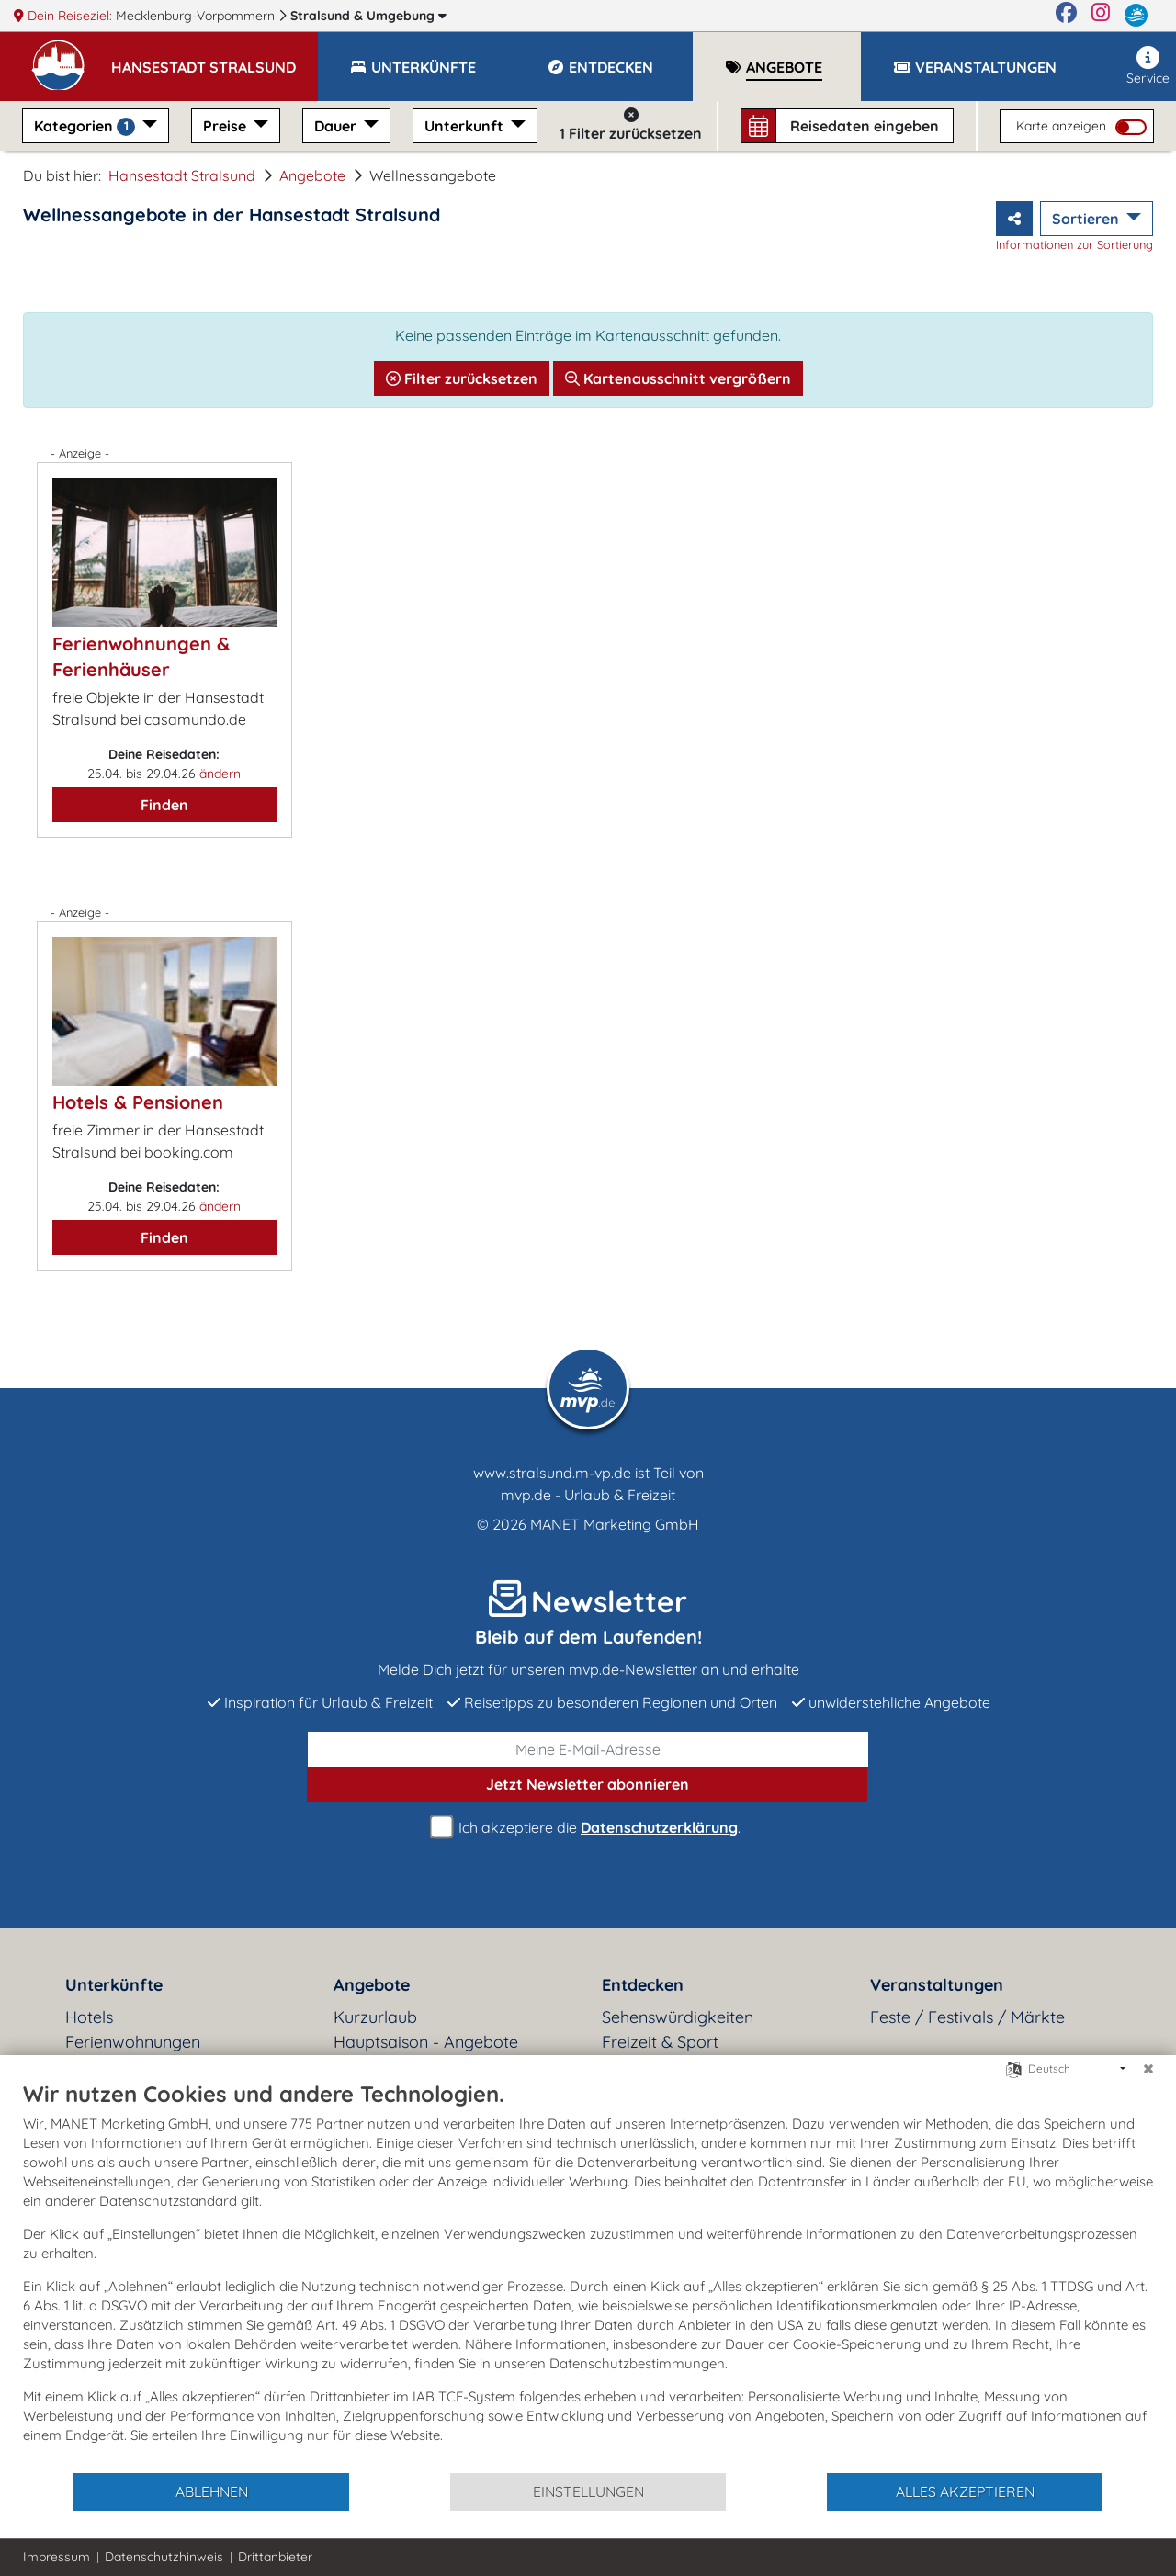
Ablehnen (211, 2491)
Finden (164, 805)
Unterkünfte (114, 1984)
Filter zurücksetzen (461, 378)
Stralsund (368, 15)
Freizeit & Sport (660, 2041)
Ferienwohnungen (132, 2041)
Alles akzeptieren (965, 2491)
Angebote (312, 175)
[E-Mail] (588, 1749)
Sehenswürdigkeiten (677, 2017)
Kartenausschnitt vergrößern (678, 378)
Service (1148, 66)
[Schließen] (1148, 2069)
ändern (220, 773)
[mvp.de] (1136, 15)
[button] (214, 58)
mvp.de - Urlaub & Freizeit (588, 1495)
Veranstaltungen (936, 1984)
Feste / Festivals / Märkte (967, 2017)
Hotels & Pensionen (137, 1101)
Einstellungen (588, 2491)
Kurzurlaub (375, 2017)
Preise (226, 126)
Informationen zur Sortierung (1074, 244)
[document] (588, 2276)
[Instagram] (1100, 15)
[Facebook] (1066, 15)
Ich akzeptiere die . (588, 1827)
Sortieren (1087, 218)
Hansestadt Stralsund (181, 175)
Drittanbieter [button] (275, 2556)
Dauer (337, 126)
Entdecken (643, 1984)
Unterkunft (465, 126)
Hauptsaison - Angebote (426, 2041)
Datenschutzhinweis (164, 2556)
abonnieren (587, 1784)
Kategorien (86, 126)
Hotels (89, 2017)
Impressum (56, 2556)
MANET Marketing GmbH (614, 1524)
